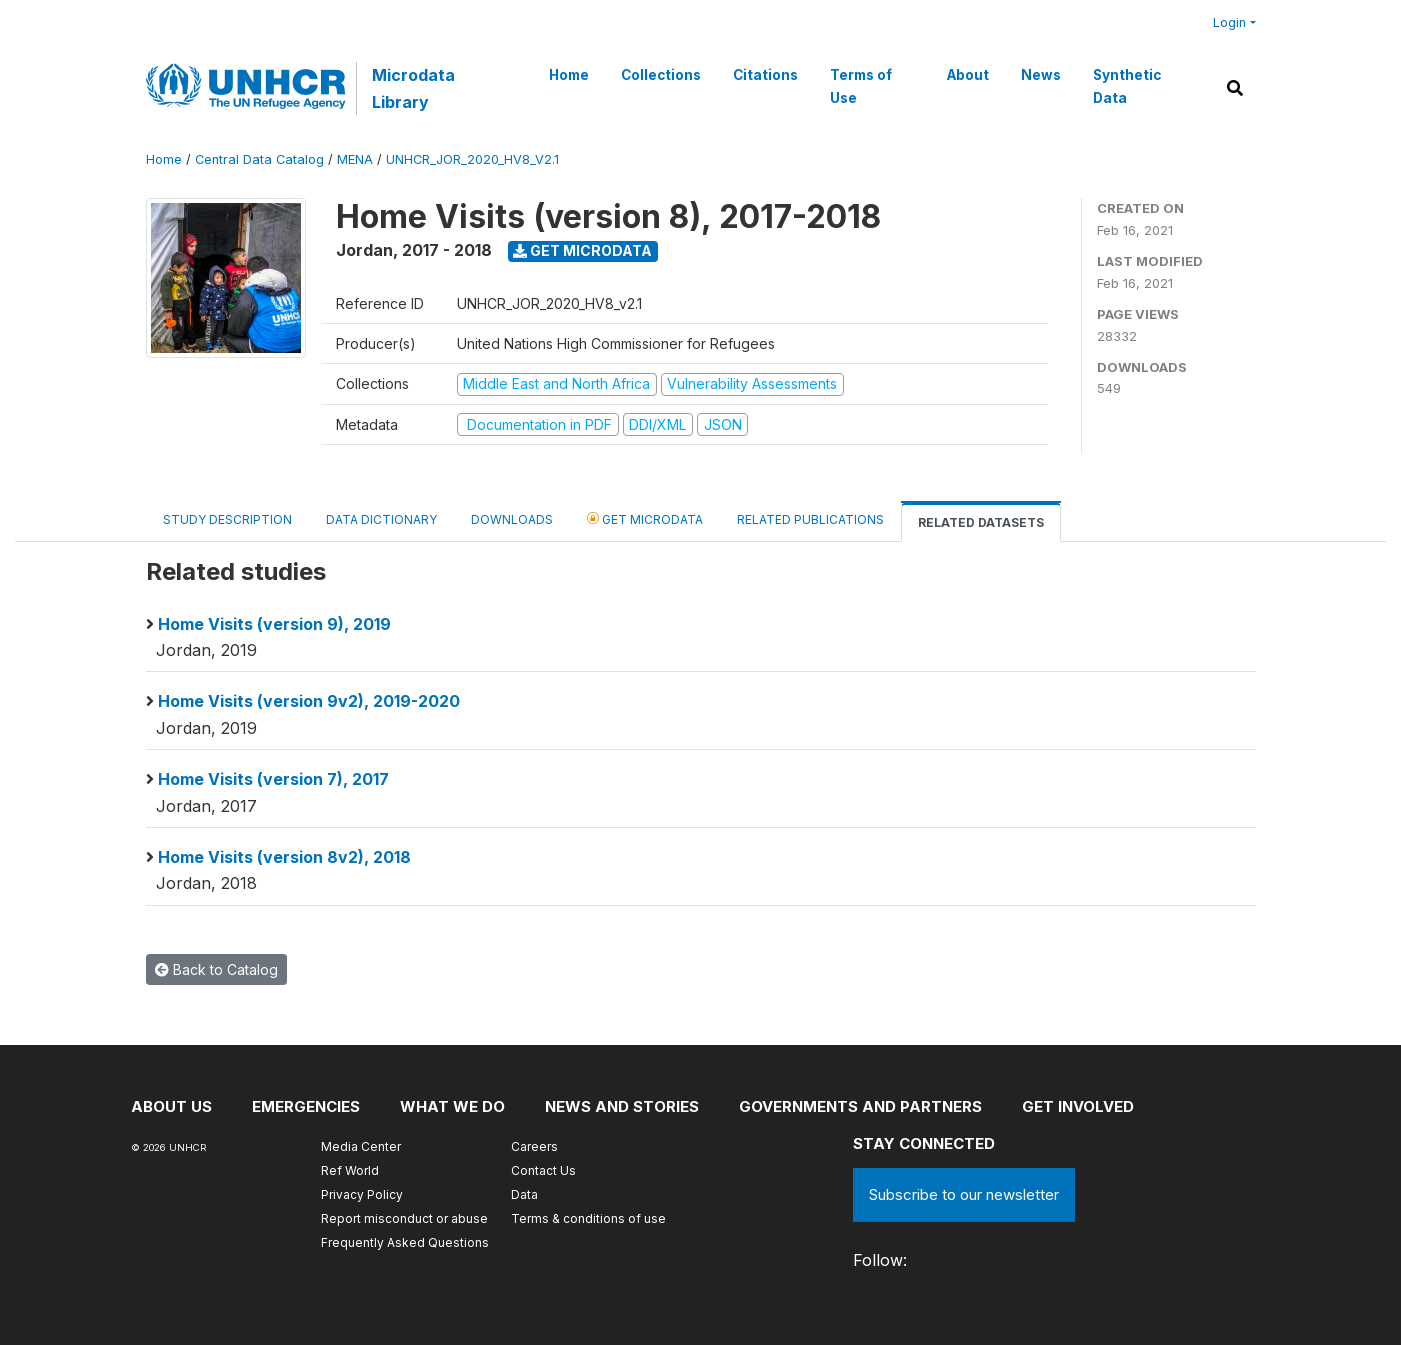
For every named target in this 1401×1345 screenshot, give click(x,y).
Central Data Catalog (259, 159)
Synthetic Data (1127, 86)
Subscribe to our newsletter (964, 1194)
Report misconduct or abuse (404, 1218)
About (968, 75)
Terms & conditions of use (588, 1218)
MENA (355, 159)
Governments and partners (860, 1106)
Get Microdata (582, 250)
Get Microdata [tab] (645, 518)
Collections (661, 75)
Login (1229, 22)
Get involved (1078, 1106)
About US (171, 1106)
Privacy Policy (362, 1194)
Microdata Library (413, 88)
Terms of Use (861, 86)
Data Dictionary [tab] (381, 519)
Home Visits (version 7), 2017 (273, 779)
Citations (765, 75)
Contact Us (543, 1170)
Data (524, 1194)
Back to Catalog (216, 969)
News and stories (622, 1106)
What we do (452, 1106)
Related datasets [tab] (981, 522)
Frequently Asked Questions (405, 1242)
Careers (534, 1146)
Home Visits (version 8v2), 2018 (284, 857)
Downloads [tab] (512, 519)
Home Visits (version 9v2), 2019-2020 (309, 701)
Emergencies (306, 1106)
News (1041, 75)
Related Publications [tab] (810, 519)
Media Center (361, 1146)
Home (569, 75)
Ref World (350, 1170)
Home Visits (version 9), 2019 (274, 624)
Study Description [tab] (227, 519)
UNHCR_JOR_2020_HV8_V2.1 (472, 159)
